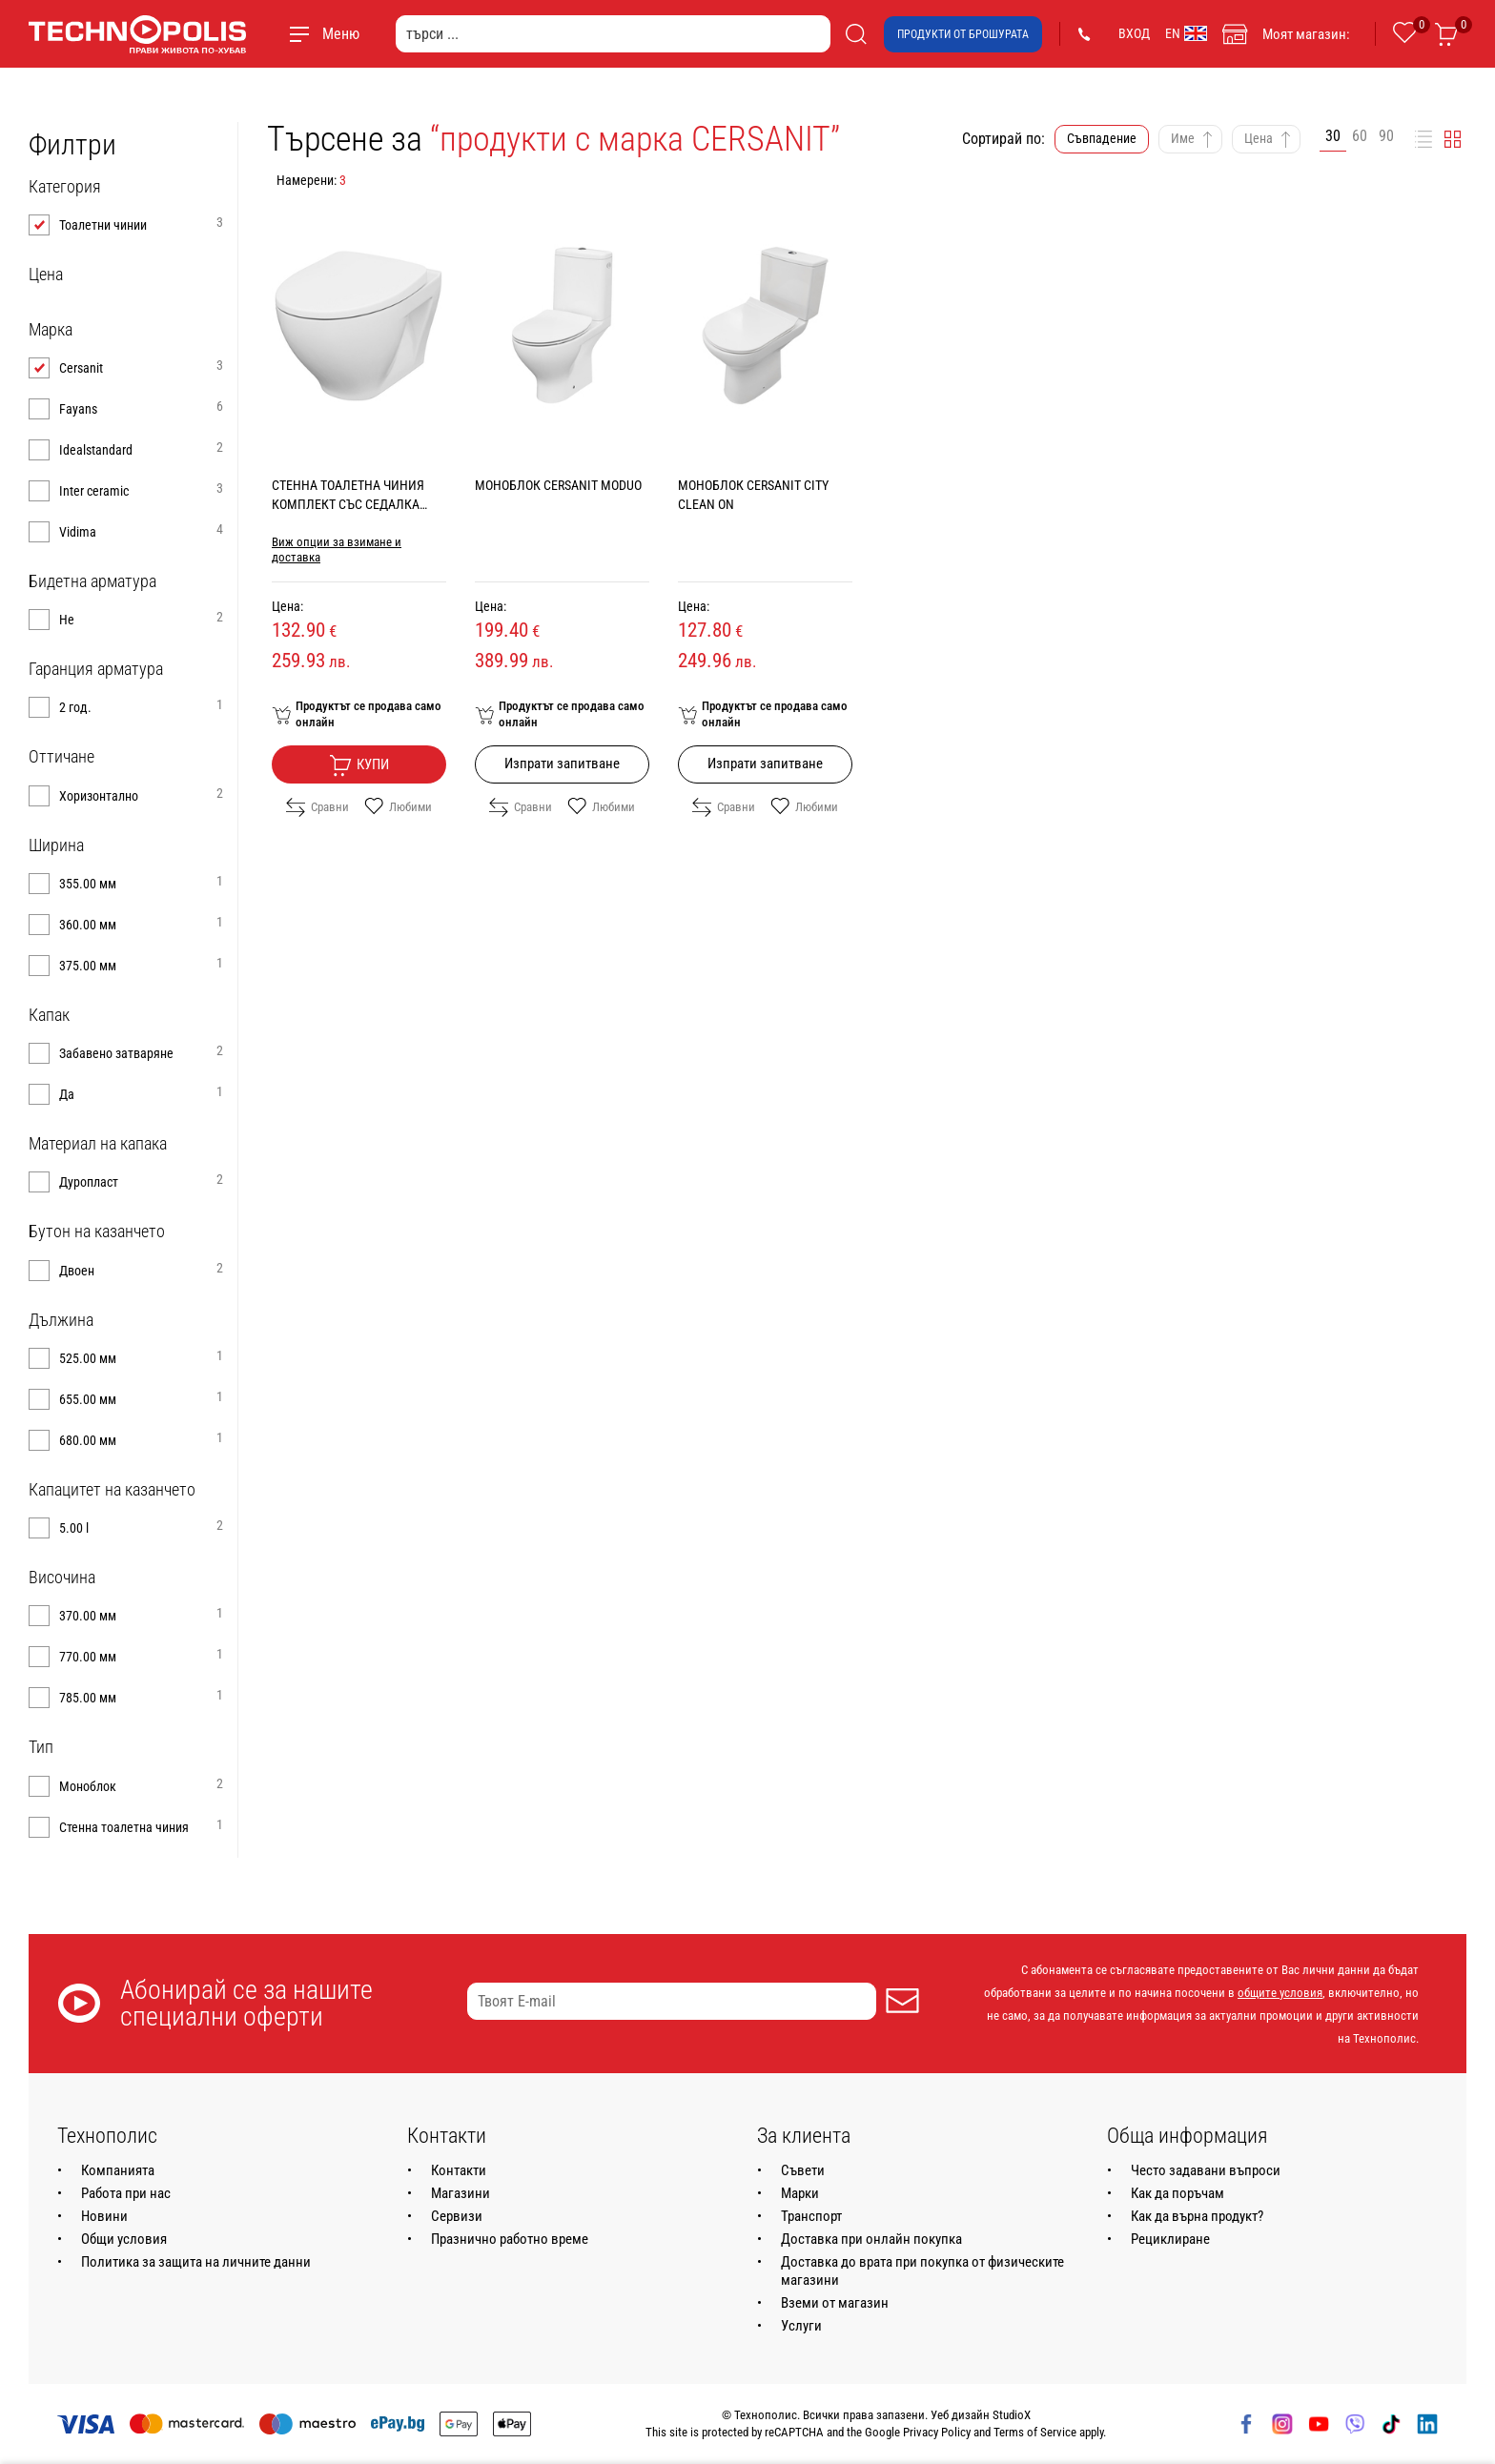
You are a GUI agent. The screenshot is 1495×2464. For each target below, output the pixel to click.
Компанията (117, 2170)
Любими (398, 807)
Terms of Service (1034, 2432)
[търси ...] (613, 33)
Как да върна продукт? (1197, 2216)
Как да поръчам (1177, 2193)
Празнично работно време (509, 2239)
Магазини (460, 2193)
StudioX (1012, 2415)
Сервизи (456, 2216)
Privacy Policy (937, 2432)
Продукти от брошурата (963, 34)
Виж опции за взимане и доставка (336, 549)
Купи (359, 765)
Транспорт (811, 2216)
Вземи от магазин (835, 2302)
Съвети (803, 2170)
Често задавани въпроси (1205, 2170)
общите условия (1280, 1992)
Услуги (801, 2325)
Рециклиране (1170, 2239)
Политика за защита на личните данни (196, 2262)
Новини (104, 2216)
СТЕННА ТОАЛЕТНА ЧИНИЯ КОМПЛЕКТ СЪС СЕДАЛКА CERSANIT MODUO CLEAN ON (350, 504)
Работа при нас (126, 2193)
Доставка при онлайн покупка (871, 2239)
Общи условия (124, 2239)
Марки (800, 2193)
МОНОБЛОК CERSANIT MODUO (558, 485)
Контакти (458, 2170)
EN (1186, 33)
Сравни (317, 807)
